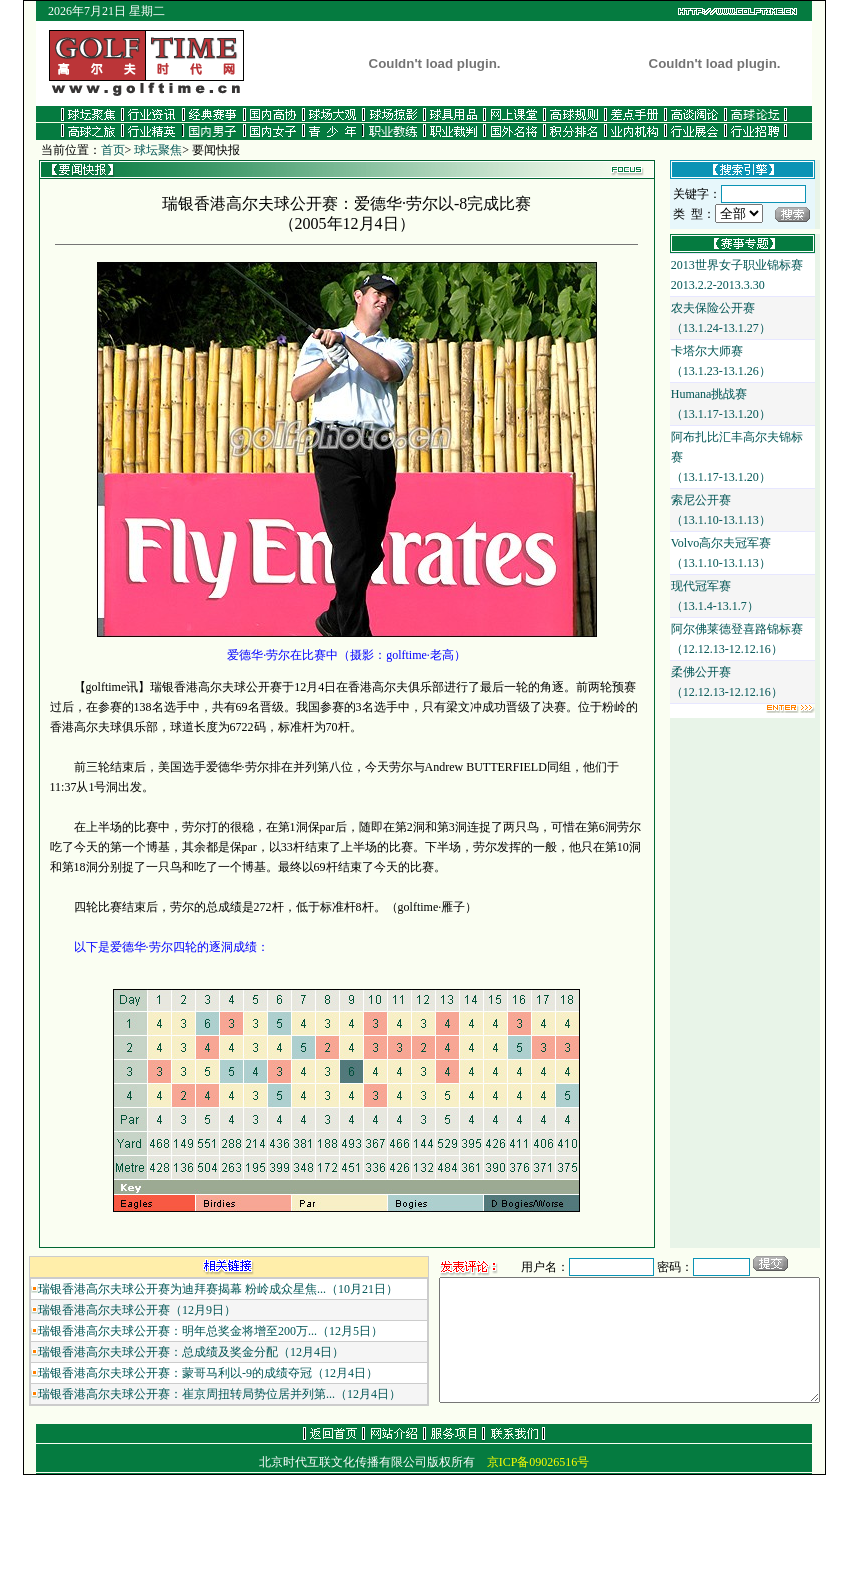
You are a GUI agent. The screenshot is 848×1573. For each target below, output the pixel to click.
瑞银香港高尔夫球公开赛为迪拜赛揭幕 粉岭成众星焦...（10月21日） (196, 1289)
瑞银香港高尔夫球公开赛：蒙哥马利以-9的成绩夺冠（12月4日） (186, 1373)
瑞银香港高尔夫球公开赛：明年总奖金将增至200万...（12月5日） (188, 1331)
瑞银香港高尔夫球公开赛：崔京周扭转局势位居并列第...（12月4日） (197, 1394)
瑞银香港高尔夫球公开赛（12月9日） (115, 1310)
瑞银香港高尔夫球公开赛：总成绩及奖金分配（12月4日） (169, 1352)
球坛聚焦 (136, 150)
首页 (90, 150)
